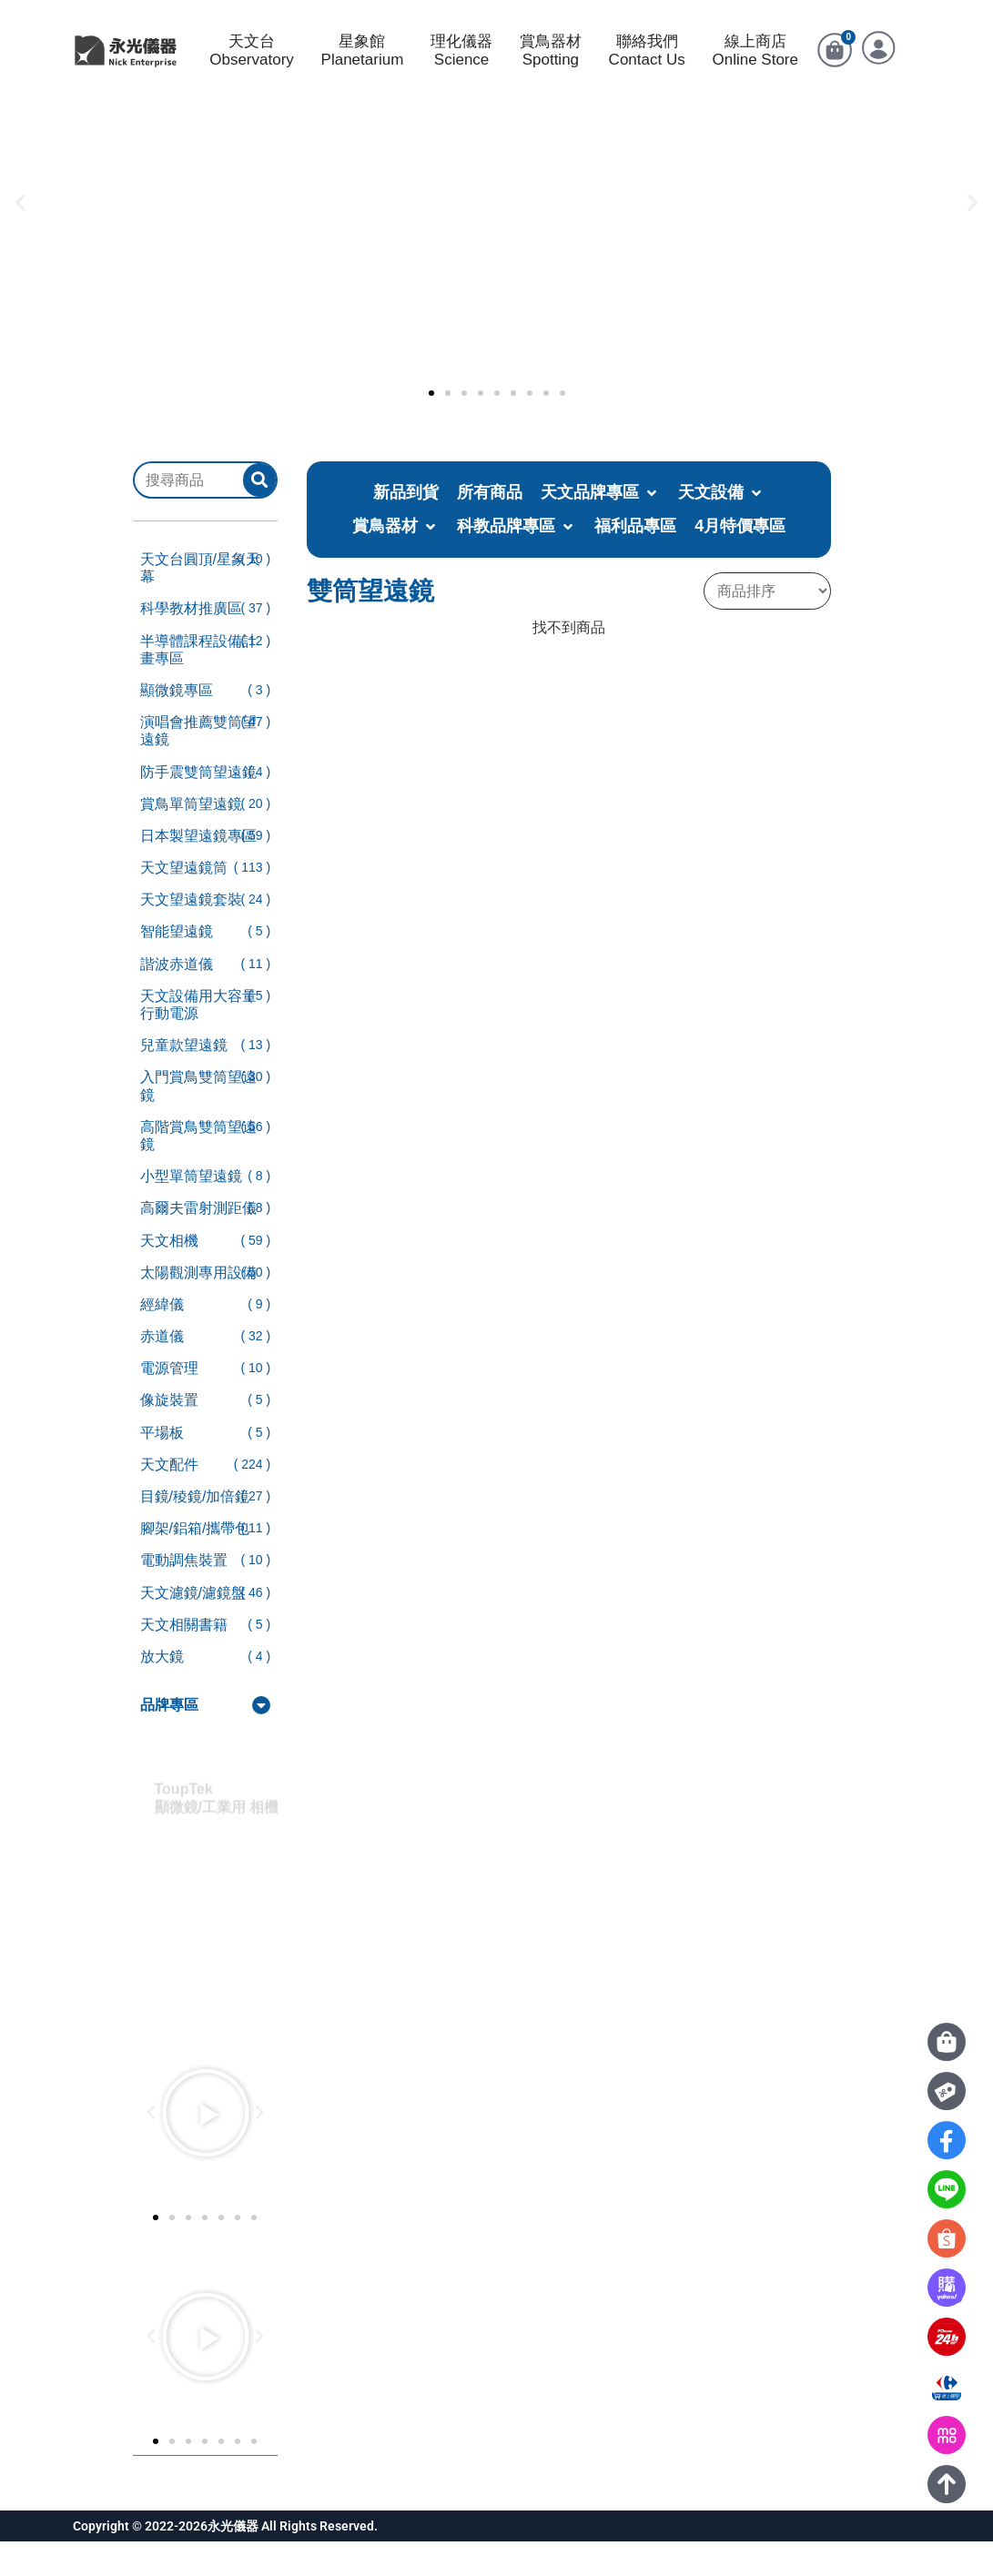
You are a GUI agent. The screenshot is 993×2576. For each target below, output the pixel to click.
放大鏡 (162, 1691)
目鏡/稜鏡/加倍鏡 (195, 1531)
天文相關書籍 (184, 1659)
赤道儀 (162, 1371)
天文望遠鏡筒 (184, 902)
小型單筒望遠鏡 (191, 1210)
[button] (20, 236)
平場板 (162, 1467)
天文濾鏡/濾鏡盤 (193, 1627)
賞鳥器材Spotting (551, 68)
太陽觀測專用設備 (198, 1307)
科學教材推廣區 (191, 643)
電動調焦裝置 (184, 1594)
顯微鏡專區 (176, 724)
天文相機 (169, 1274)
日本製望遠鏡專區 (198, 870)
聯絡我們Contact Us (647, 68)
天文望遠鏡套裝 (191, 934)
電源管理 (169, 1402)
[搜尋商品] (189, 514)
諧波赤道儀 (176, 998)
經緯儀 (162, 1339)
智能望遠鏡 (176, 966)
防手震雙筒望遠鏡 (198, 805)
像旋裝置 (169, 1434)
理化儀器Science (461, 68)
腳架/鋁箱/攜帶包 (195, 1563)
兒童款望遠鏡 (184, 1079)
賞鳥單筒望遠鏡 (191, 838)
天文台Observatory (251, 68)
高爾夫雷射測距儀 (198, 1242)
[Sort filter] (767, 625)
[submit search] (259, 514)
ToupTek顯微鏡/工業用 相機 (226, 1816)
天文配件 (169, 1499)
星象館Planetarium (362, 68)
